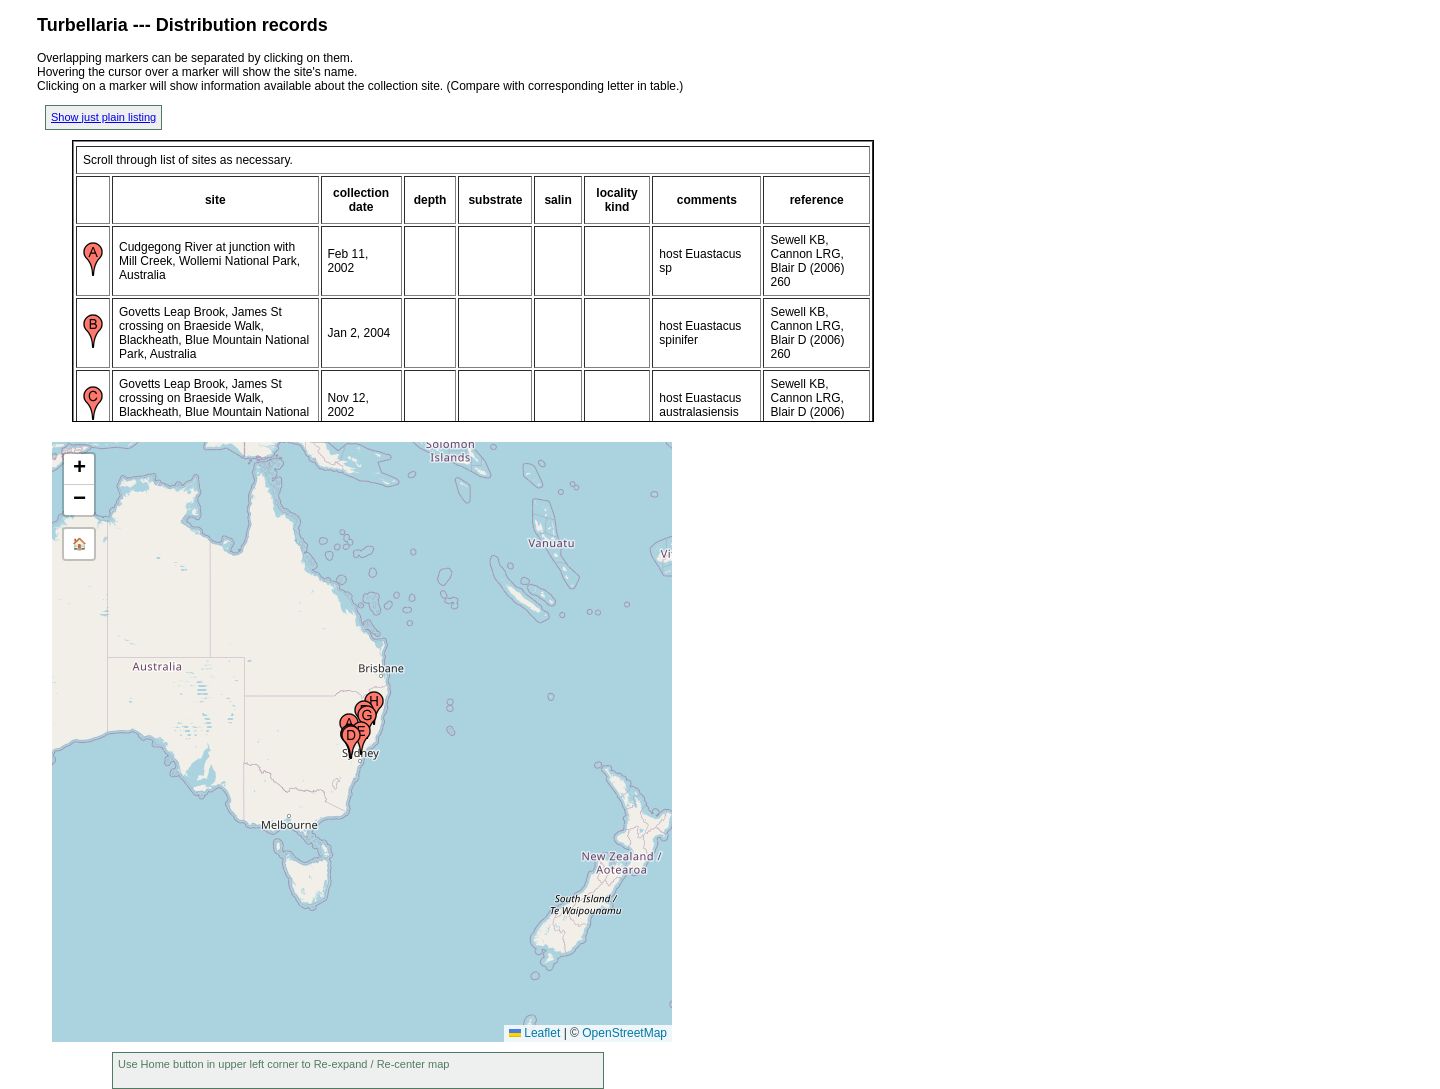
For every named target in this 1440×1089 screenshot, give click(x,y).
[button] (351, 742)
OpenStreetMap (624, 1033)
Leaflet (534, 1033)
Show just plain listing (103, 117)
